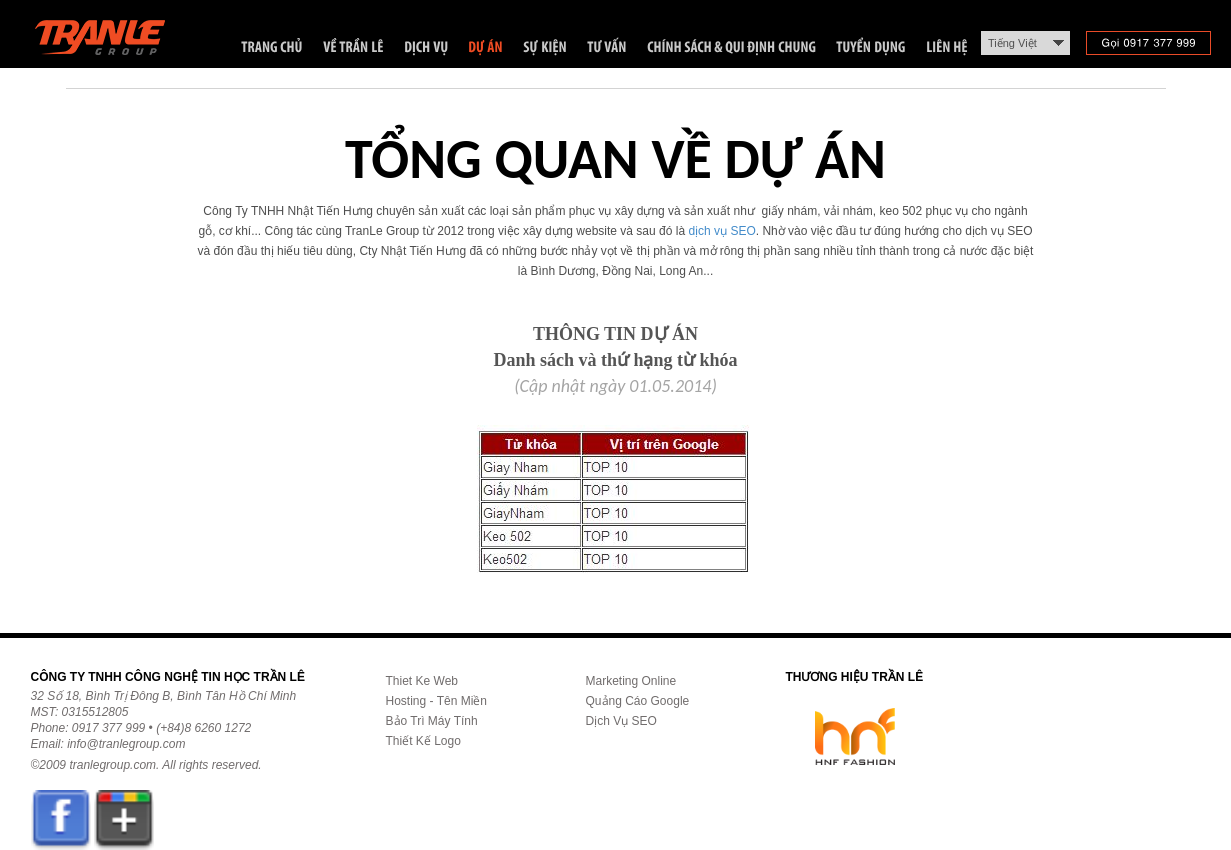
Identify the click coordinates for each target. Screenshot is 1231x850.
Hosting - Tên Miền (436, 701)
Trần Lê (109, 41)
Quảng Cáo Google (638, 701)
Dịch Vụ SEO (621, 721)
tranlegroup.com (112, 765)
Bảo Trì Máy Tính (432, 721)
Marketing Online (631, 681)
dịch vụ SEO (721, 231)
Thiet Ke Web (422, 681)
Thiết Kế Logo (423, 741)
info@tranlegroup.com (126, 744)
